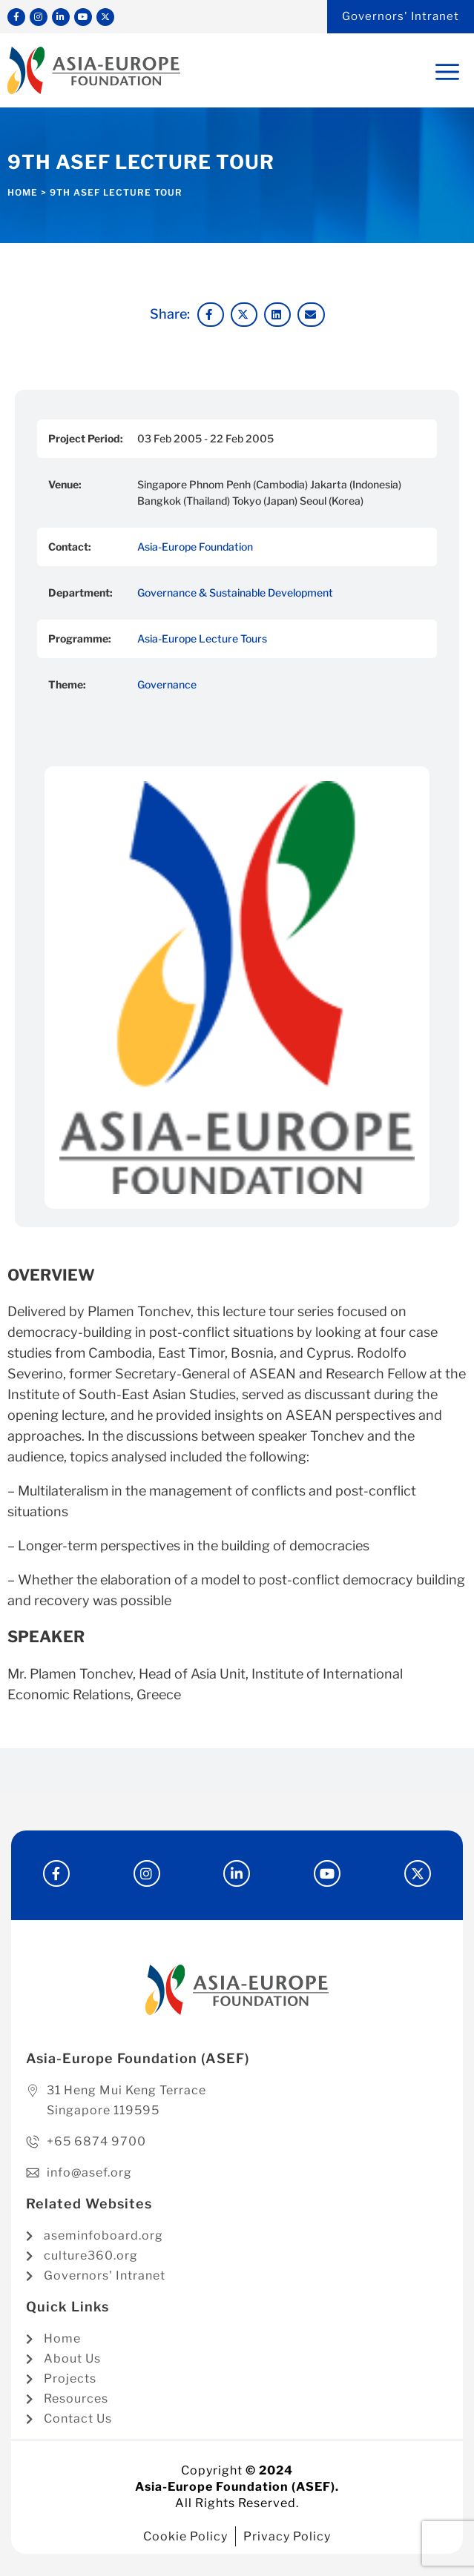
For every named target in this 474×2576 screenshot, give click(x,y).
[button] (210, 315)
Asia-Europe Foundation (195, 546)
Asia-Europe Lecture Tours (202, 638)
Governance (167, 684)
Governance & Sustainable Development (235, 592)
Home (22, 192)
